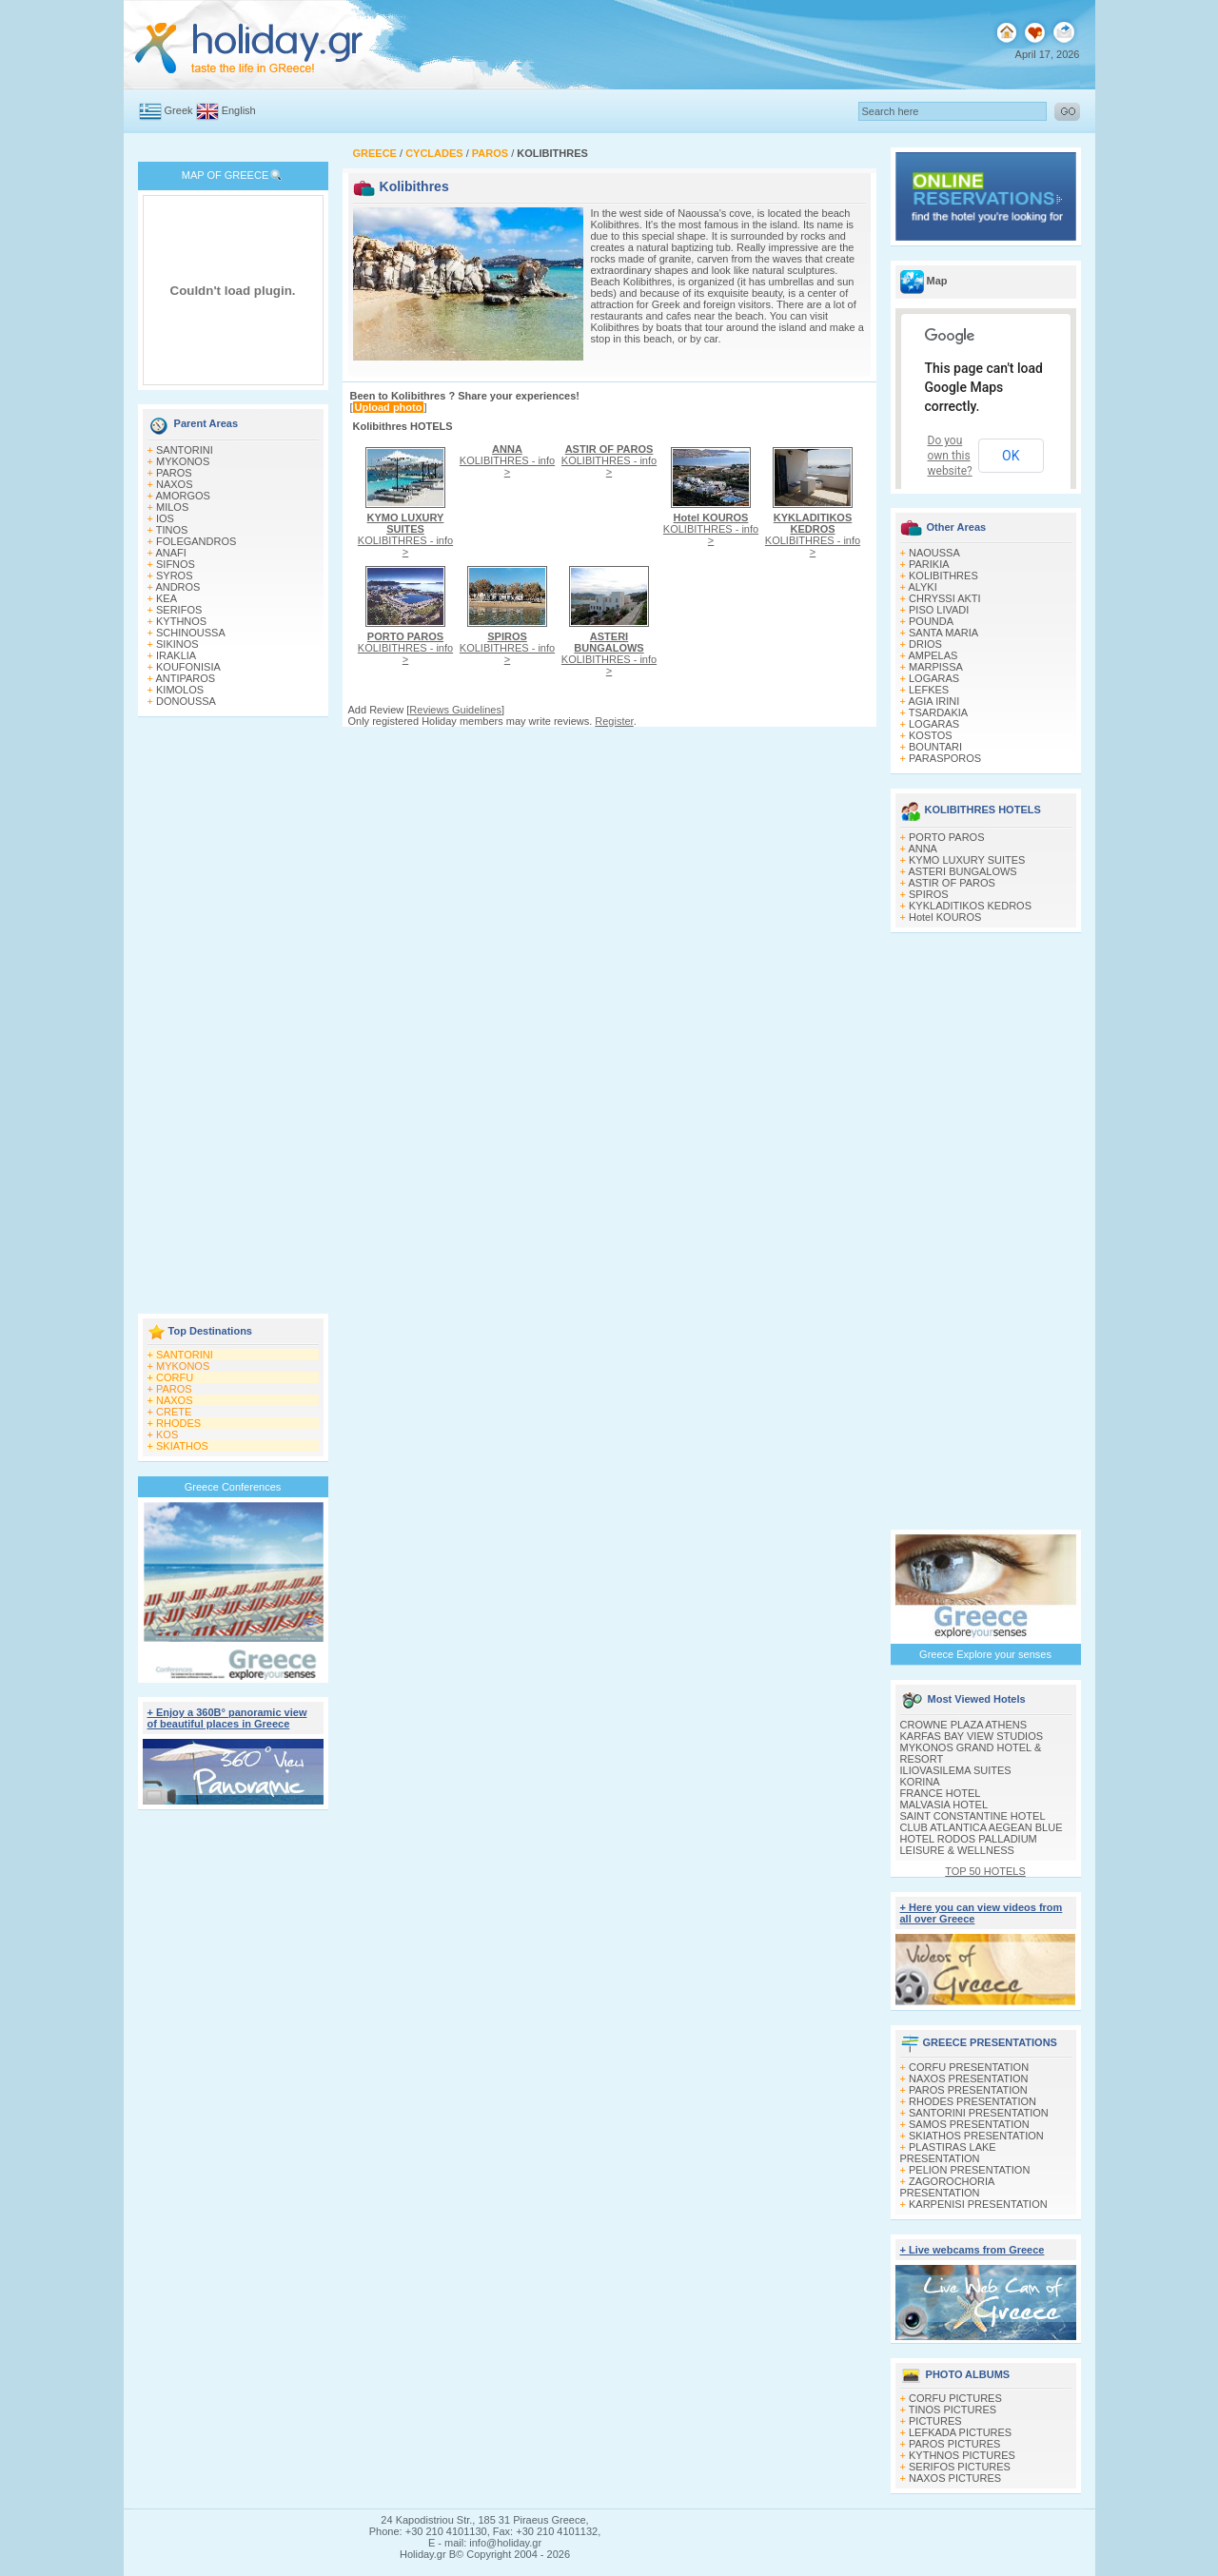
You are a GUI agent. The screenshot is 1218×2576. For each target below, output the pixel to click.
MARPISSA (936, 667)
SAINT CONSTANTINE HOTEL (973, 1816)
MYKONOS (182, 461)
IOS (165, 518)
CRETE (173, 1411)
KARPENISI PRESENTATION (978, 2204)
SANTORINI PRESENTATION (979, 2112)
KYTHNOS (181, 621)
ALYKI (922, 587)
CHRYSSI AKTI (945, 598)
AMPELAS (932, 655)
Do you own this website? (950, 456)
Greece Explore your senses (985, 1654)
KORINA (920, 1781)
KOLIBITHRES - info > (405, 534)
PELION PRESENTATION (969, 2170)
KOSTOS (931, 735)
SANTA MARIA (943, 632)
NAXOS (174, 484)
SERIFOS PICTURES (960, 2466)
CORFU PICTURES (955, 2398)
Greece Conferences (233, 1487)
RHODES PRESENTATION (972, 2101)
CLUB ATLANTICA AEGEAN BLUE (981, 1827)
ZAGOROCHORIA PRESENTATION (947, 2187)
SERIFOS (179, 609)
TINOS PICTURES (952, 2409)
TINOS (172, 530)
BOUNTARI (935, 746)
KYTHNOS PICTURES (962, 2455)
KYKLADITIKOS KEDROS (970, 905)
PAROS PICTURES (954, 2443)
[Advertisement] (233, 1017)
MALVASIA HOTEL (944, 1804)
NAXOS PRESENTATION (969, 2078)
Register (614, 721)
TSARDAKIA (938, 712)
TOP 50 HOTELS (985, 1871)
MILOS (172, 507)
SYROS (174, 575)
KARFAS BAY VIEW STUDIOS (972, 1736)
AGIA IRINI (933, 701)
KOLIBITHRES (943, 575)
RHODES (178, 1423)
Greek (179, 110)
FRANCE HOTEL (940, 1793)
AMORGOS (182, 495)
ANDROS (177, 587)
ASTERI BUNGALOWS (962, 871)
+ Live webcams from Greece (972, 2249)
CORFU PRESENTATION (969, 2067)
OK (1010, 455)
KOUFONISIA (188, 667)
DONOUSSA (186, 701)
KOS (167, 1434)
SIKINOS (177, 644)
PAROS (174, 472)
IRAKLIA (176, 655)
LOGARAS (934, 678)
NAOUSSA (934, 552)
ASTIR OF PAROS (951, 882)
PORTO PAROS (946, 837)
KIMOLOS (180, 689)
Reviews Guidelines (455, 709)
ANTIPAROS (185, 678)
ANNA (922, 848)
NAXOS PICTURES (955, 2478)
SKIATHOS (182, 1446)
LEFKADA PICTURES (960, 2432)
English (239, 110)
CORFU (174, 1377)
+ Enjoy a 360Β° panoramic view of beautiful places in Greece (227, 1718)
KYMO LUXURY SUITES (967, 860)
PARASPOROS (945, 758)
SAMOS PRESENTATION (969, 2124)
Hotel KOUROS (945, 917)
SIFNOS (175, 564)
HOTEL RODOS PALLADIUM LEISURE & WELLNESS (968, 1844)
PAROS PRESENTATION (968, 2090)
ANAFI (170, 552)
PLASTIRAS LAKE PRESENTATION (948, 2152)
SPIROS (929, 894)
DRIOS (925, 644)
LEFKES (929, 689)
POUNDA (931, 621)
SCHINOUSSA (191, 632)
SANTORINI (184, 450)
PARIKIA (929, 564)
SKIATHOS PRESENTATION (976, 2135)
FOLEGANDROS (196, 541)
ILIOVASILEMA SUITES (956, 1770)
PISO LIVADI (939, 609)
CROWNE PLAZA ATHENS (964, 1724)
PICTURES (935, 2421)
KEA (166, 598)
